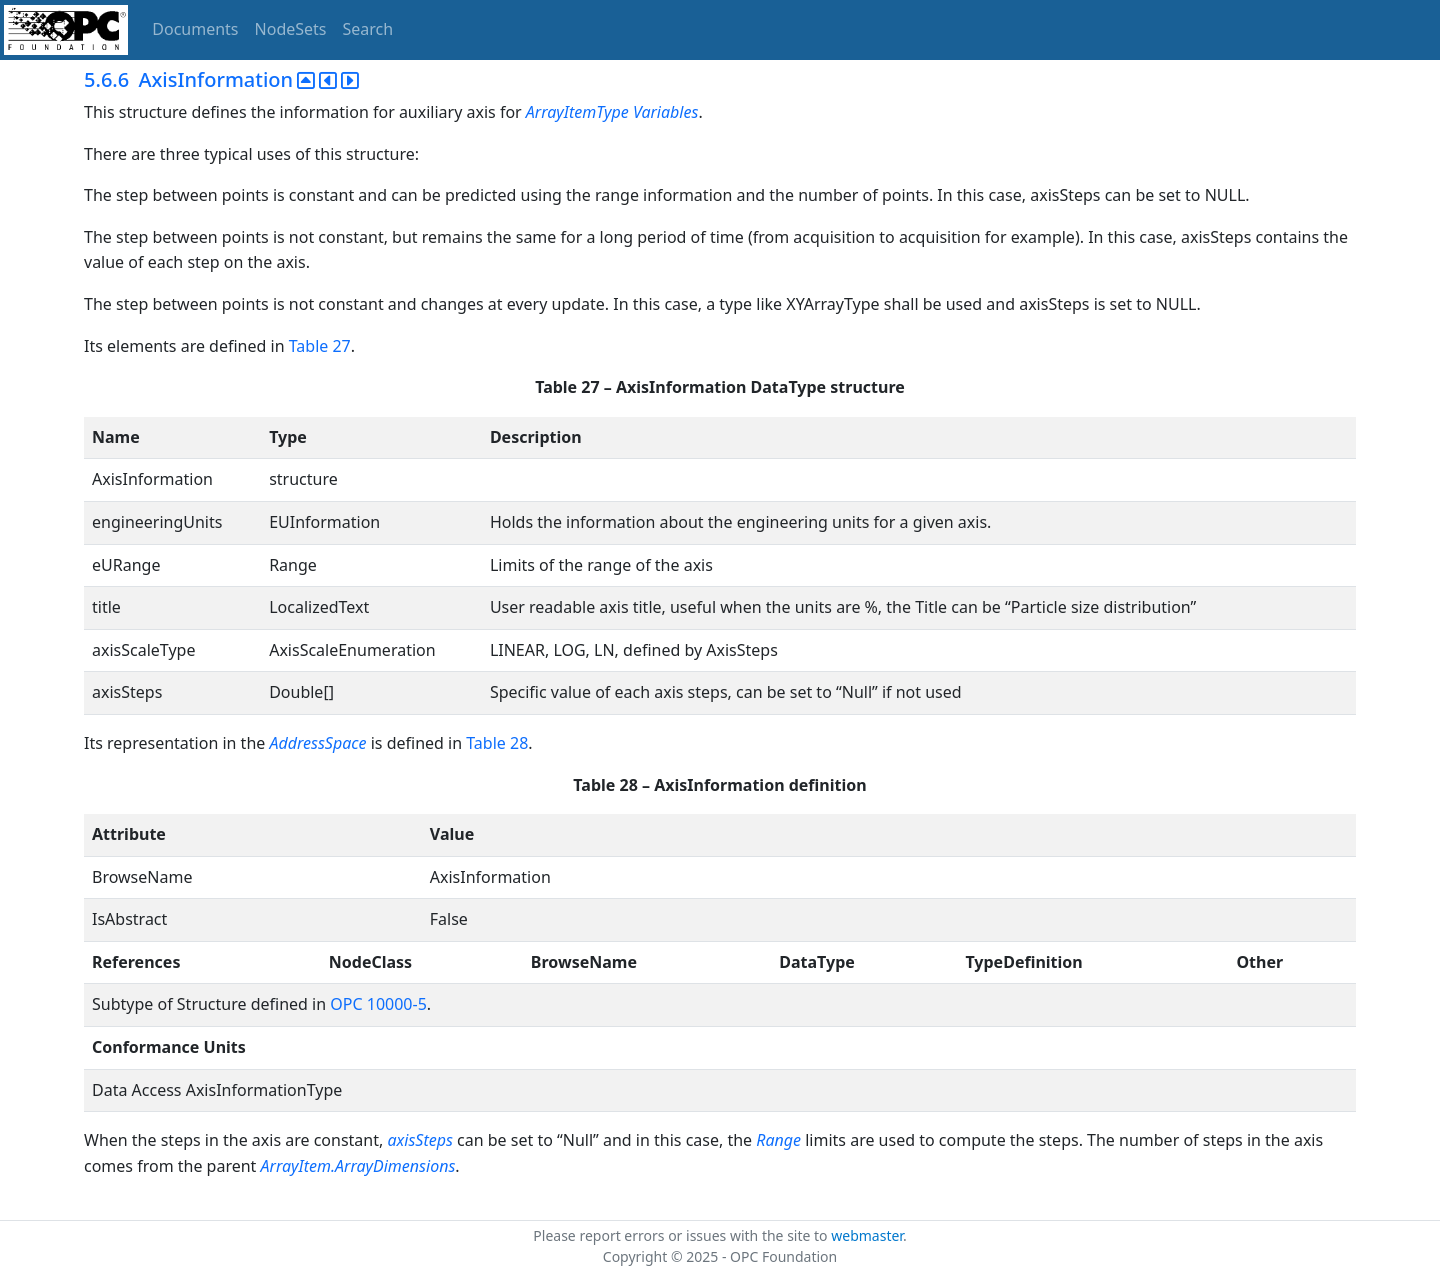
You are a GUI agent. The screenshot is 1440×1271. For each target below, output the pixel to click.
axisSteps (419, 1140)
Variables (665, 112)
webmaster (867, 1235)
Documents (195, 29)
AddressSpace (317, 743)
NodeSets (291, 29)
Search (368, 29)
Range (778, 1140)
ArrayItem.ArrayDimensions (358, 1166)
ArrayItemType (577, 112)
